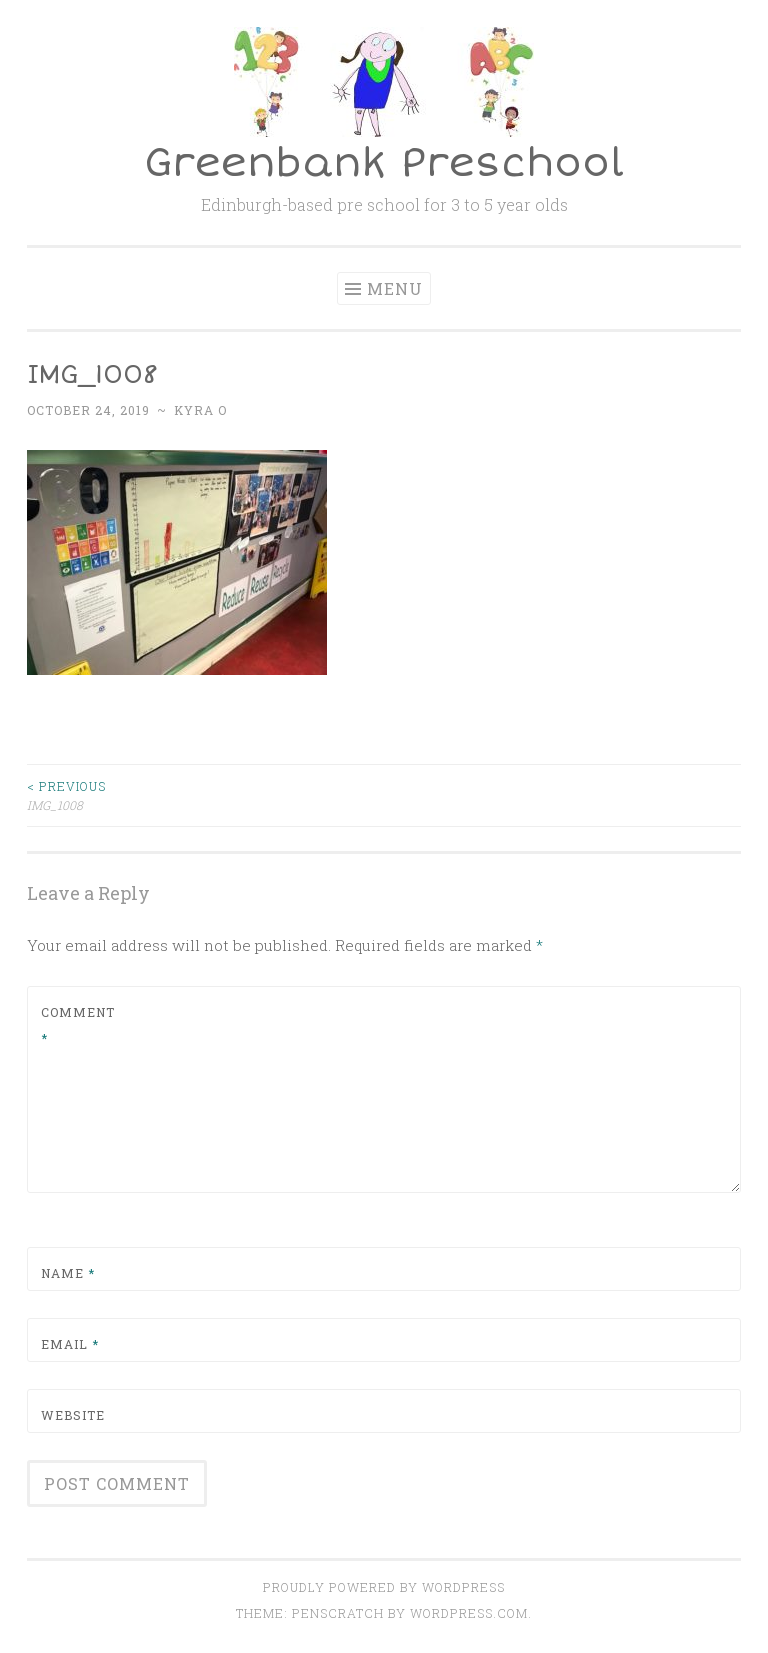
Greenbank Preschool (384, 163)
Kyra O (200, 410)
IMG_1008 (205, 794)
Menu (395, 288)
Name (68, 1273)
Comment (78, 1025)
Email (70, 1344)
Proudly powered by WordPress (384, 1587)
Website (73, 1415)
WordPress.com (469, 1613)
